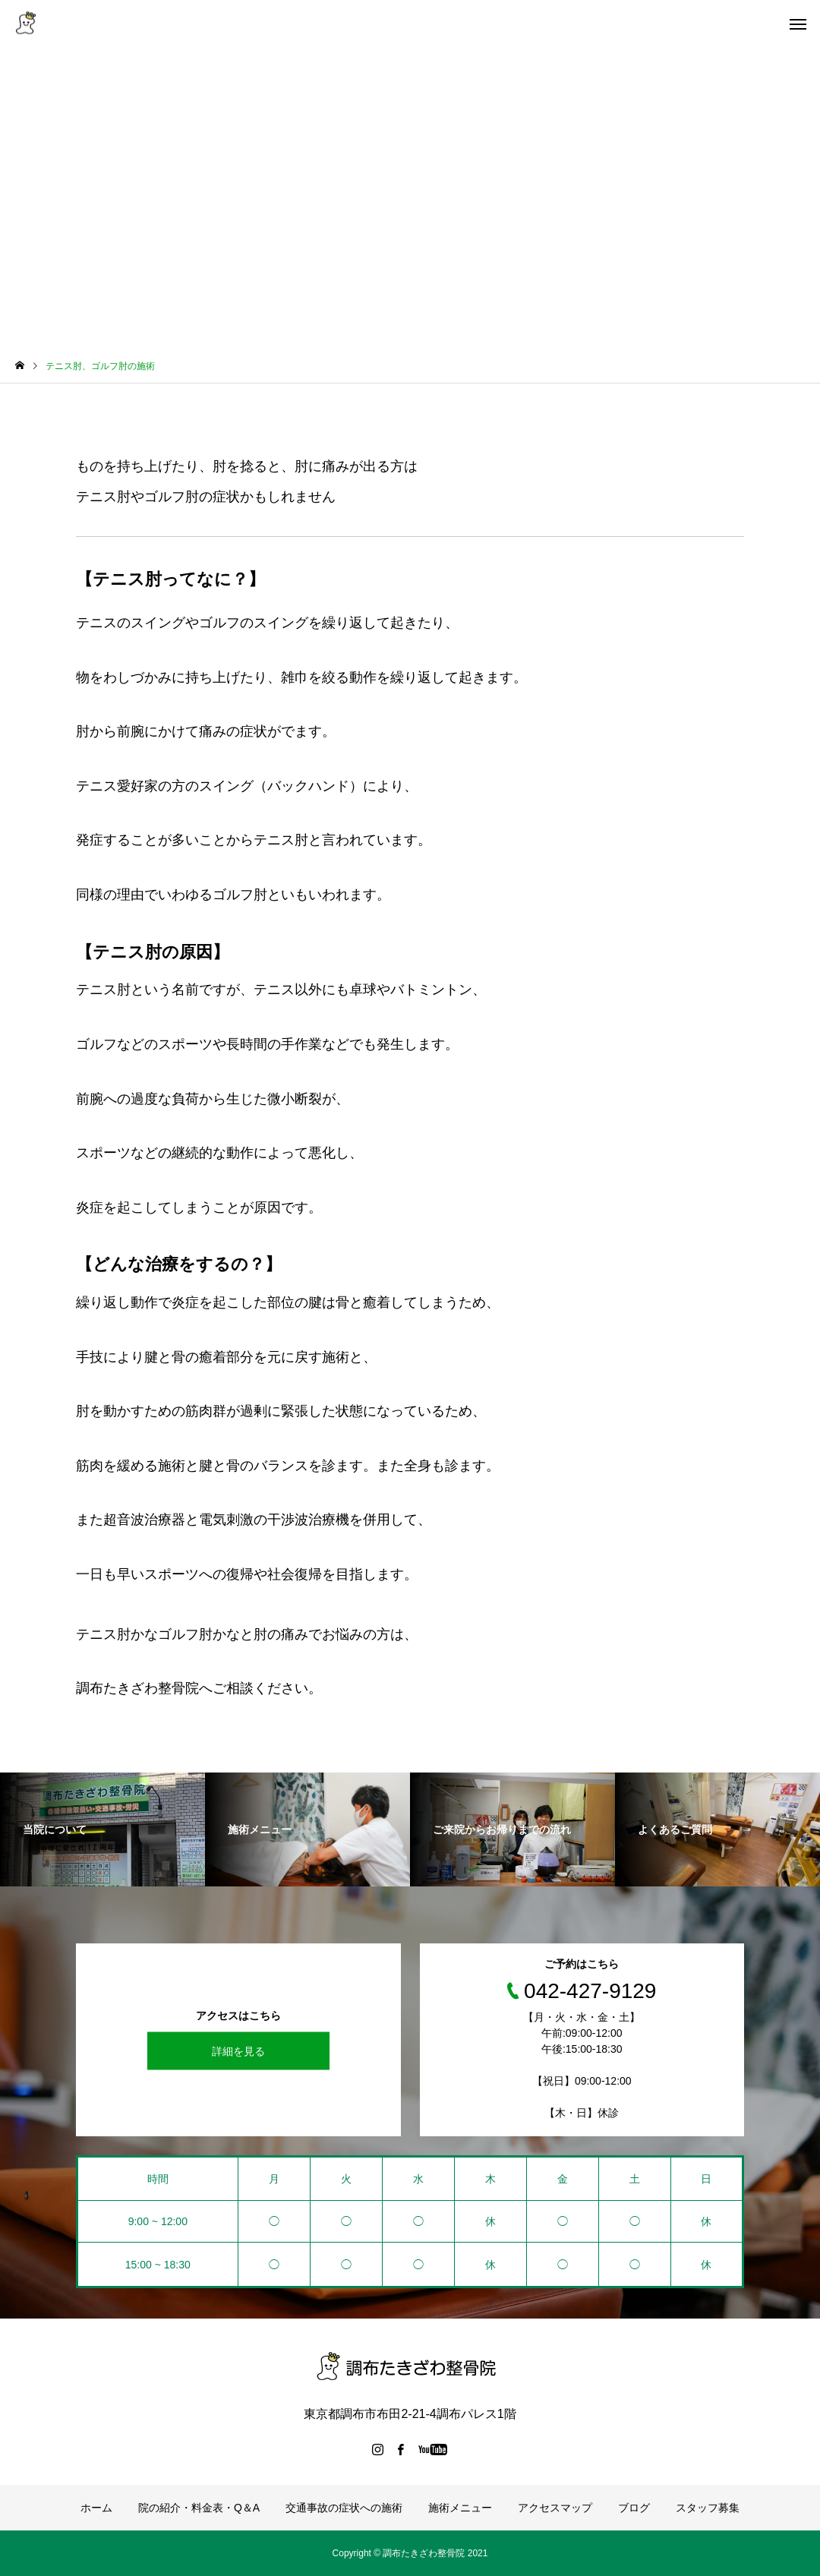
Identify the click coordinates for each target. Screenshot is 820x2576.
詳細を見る (238, 2050)
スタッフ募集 (708, 2508)
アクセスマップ (555, 2508)
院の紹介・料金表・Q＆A (199, 2508)
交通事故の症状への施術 (343, 2508)
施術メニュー (460, 2508)
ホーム (96, 2508)
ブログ (634, 2508)
